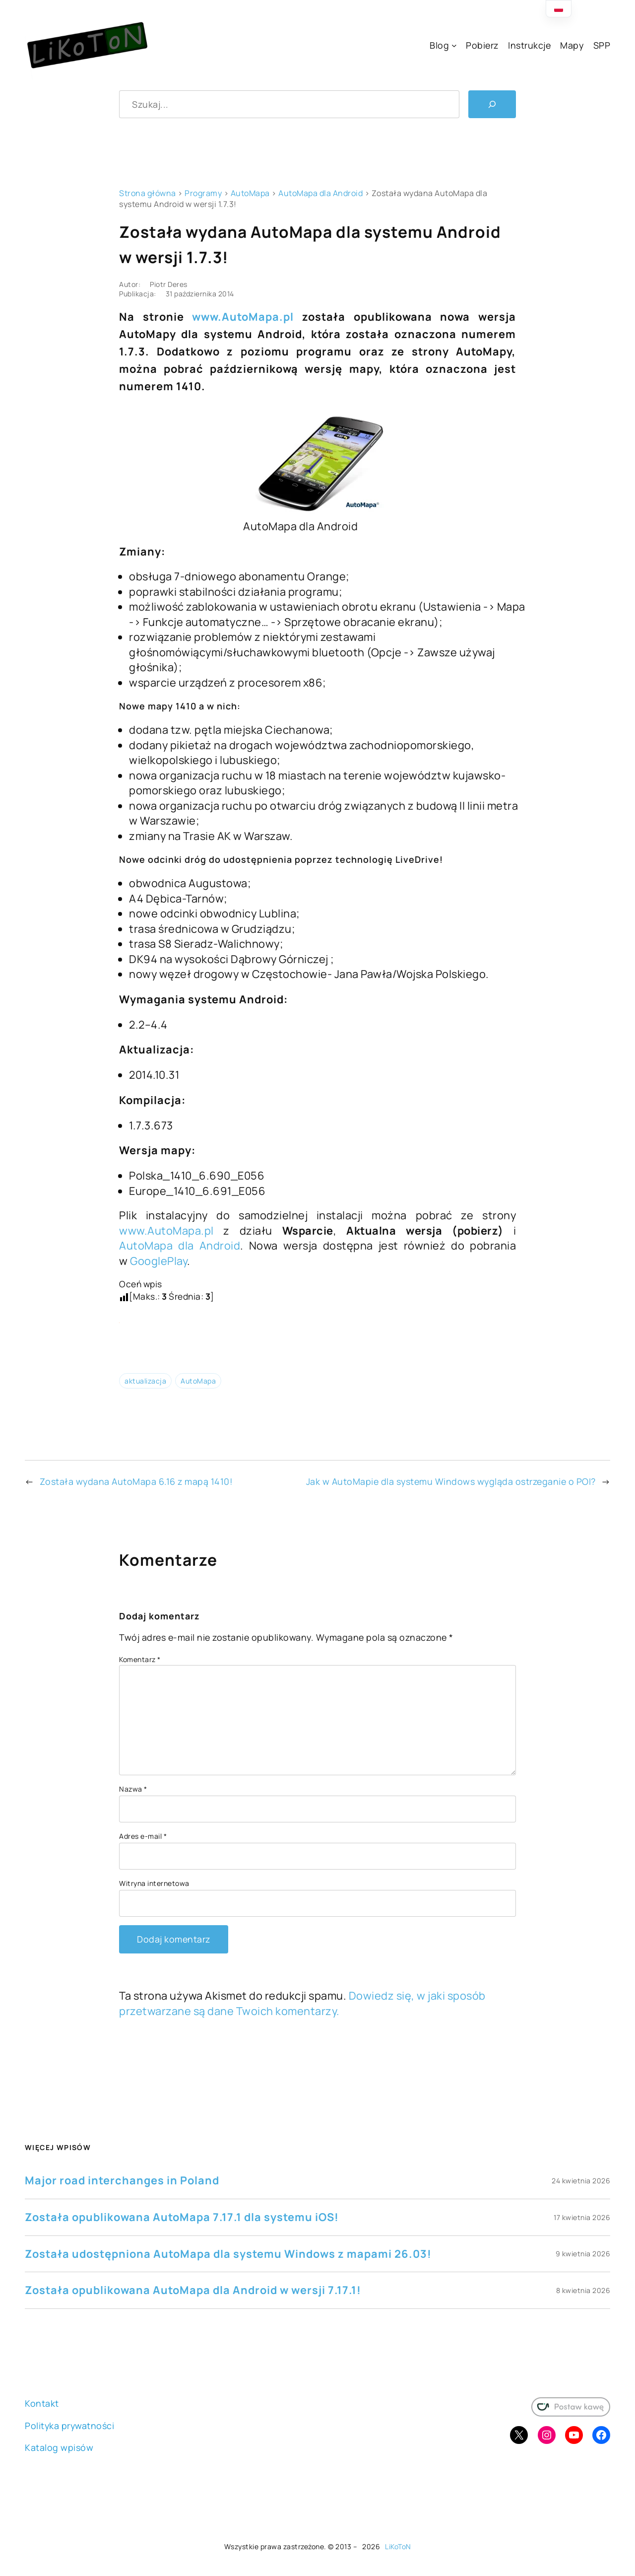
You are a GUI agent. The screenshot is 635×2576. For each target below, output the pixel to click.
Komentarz (140, 1659)
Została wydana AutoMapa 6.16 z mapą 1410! (136, 1481)
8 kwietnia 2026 (583, 2290)
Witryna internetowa (154, 1883)
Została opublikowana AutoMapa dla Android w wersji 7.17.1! (193, 2290)
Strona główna (147, 193)
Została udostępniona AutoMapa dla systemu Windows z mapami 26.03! (228, 2253)
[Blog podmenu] (454, 45)
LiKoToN (398, 2546)
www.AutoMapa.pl (243, 316)
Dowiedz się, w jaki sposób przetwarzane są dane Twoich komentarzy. (302, 2003)
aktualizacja (145, 1381)
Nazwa (133, 1789)
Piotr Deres (169, 284)
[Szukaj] (492, 104)
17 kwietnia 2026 (582, 2217)
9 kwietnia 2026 (583, 2253)
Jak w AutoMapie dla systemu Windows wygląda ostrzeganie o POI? (451, 1481)
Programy (203, 193)
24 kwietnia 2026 (581, 2180)
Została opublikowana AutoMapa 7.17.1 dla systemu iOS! (182, 2217)
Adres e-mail (143, 1836)
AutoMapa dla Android (320, 193)
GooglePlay (158, 1260)
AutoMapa (250, 193)
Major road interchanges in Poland (122, 2180)
